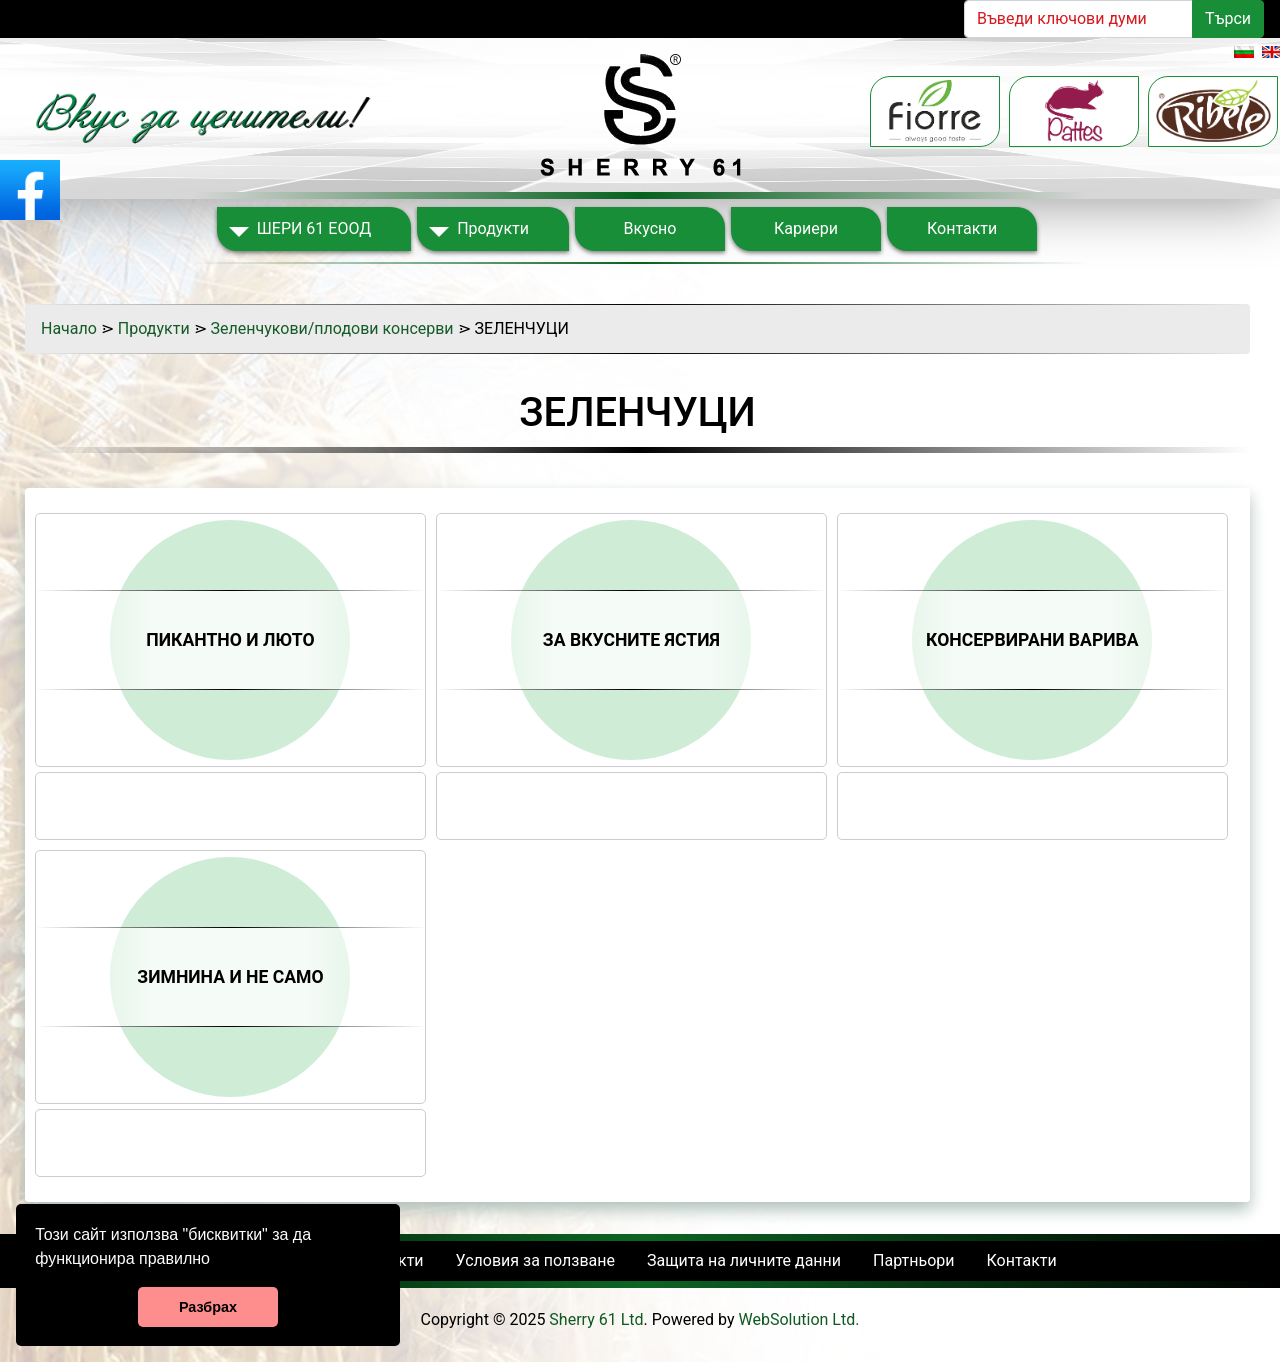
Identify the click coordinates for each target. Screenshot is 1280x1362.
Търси (1228, 18)
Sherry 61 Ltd (596, 1319)
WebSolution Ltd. (799, 1319)
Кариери (806, 228)
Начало (69, 328)
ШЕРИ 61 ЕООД (314, 228)
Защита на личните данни (744, 1260)
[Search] (1078, 19)
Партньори (913, 1260)
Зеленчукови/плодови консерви (332, 328)
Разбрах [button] (208, 1307)
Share (231, 789)
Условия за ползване (535, 1260)
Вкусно (650, 228)
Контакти (962, 228)
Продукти (493, 228)
